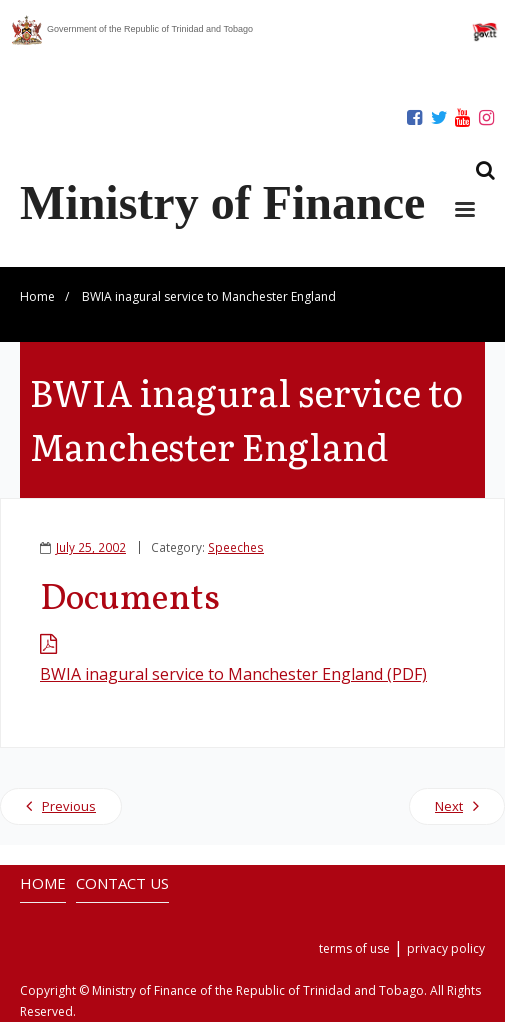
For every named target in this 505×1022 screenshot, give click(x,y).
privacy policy (446, 948)
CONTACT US (122, 883)
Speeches (236, 547)
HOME (43, 883)
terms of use (354, 948)
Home (37, 296)
